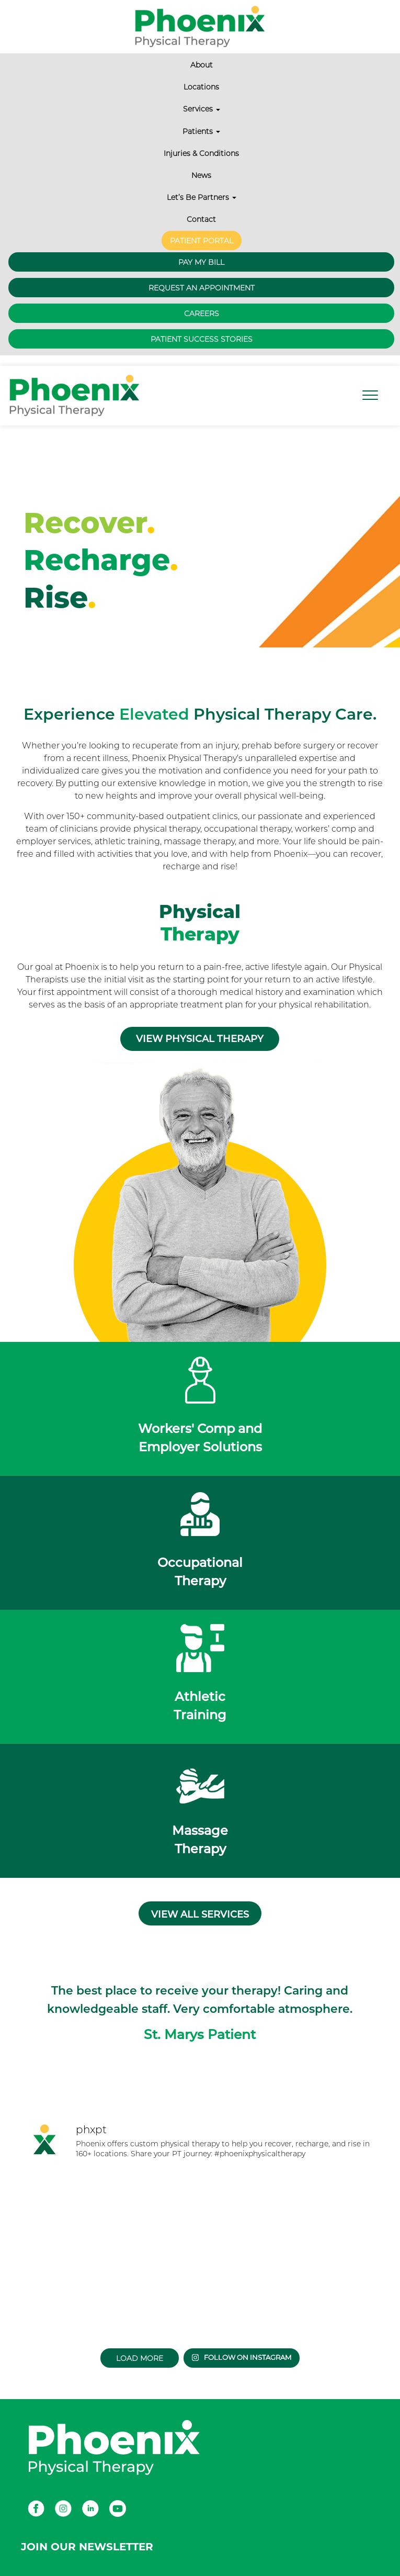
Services (201, 109)
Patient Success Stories (202, 339)
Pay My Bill (201, 262)
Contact (201, 219)
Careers (201, 313)
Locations (201, 87)
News (201, 175)
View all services (200, 1914)
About (201, 65)
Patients (201, 131)
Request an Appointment (201, 288)
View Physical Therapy (200, 1039)
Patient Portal (201, 240)
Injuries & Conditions (201, 153)
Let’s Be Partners (201, 197)
